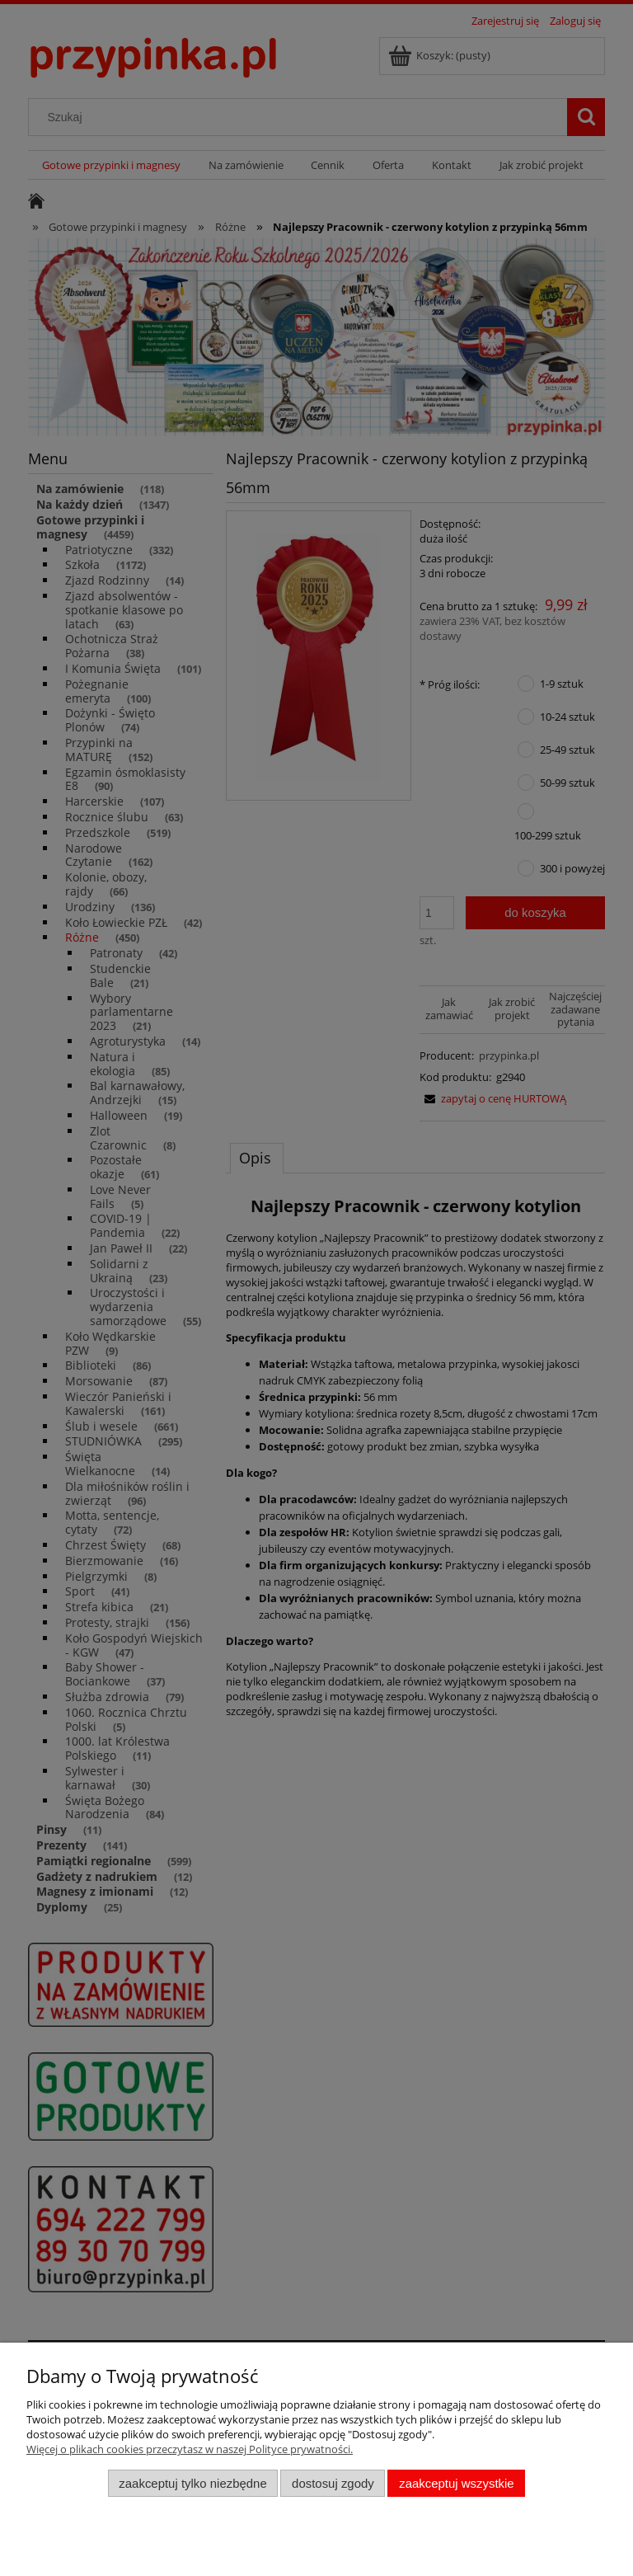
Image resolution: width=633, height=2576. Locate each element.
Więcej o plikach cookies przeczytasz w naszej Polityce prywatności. (189, 2449)
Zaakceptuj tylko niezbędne (192, 2483)
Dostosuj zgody (333, 2483)
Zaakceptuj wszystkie (456, 2483)
